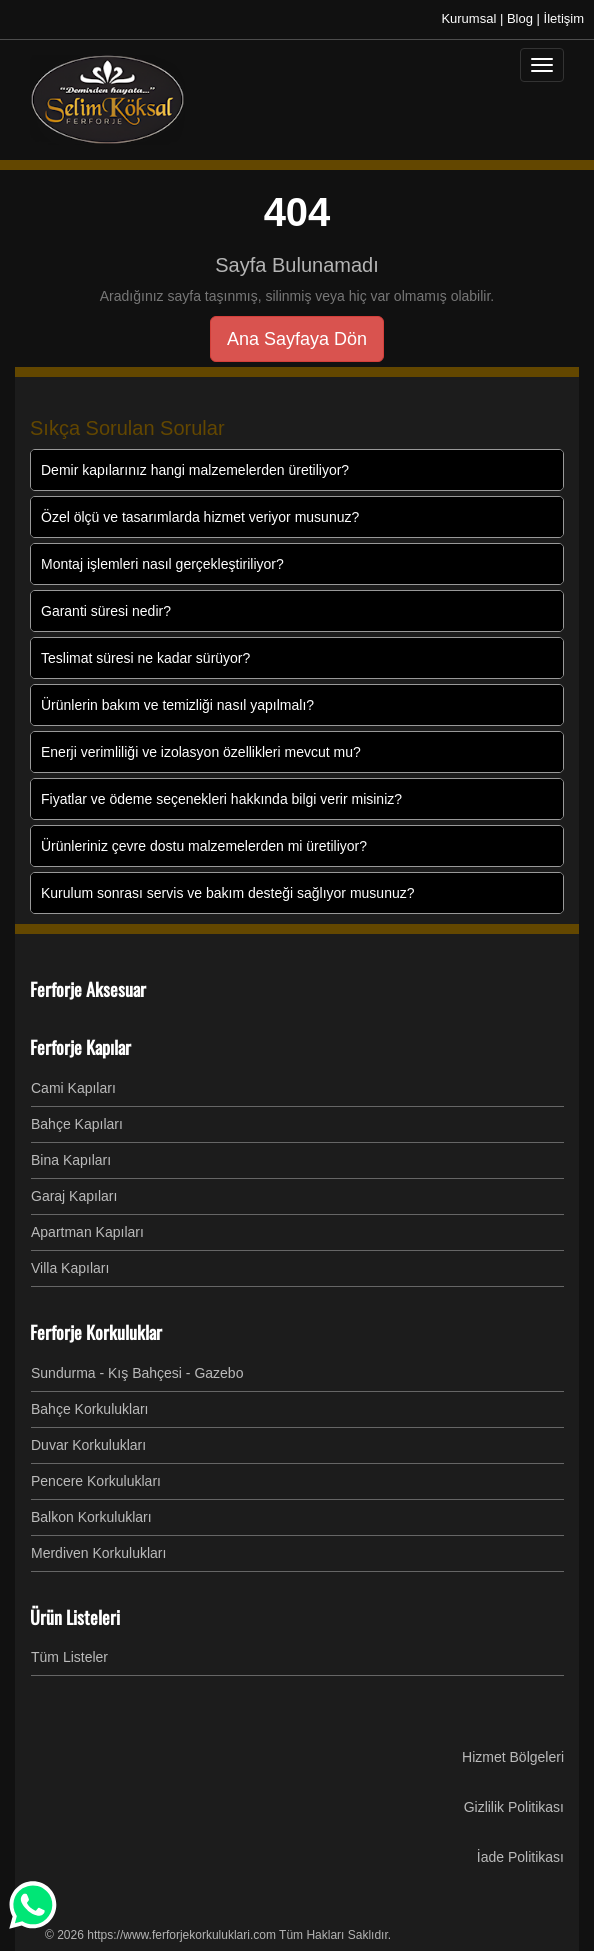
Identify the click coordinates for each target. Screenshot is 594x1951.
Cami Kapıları (73, 1088)
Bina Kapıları (71, 1160)
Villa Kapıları (70, 1268)
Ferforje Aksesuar (88, 989)
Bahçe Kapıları (77, 1124)
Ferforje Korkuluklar (96, 1332)
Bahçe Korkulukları (90, 1409)
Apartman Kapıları (87, 1232)
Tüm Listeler (69, 1657)
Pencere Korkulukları (96, 1481)
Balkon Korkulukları (91, 1517)
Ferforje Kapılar (80, 1047)
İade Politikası (520, 1857)
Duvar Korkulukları (88, 1445)
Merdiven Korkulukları (98, 1553)
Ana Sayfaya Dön (297, 339)
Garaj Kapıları (74, 1196)
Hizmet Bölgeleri (513, 1757)
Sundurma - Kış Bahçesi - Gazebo (137, 1373)
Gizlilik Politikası (514, 1807)
